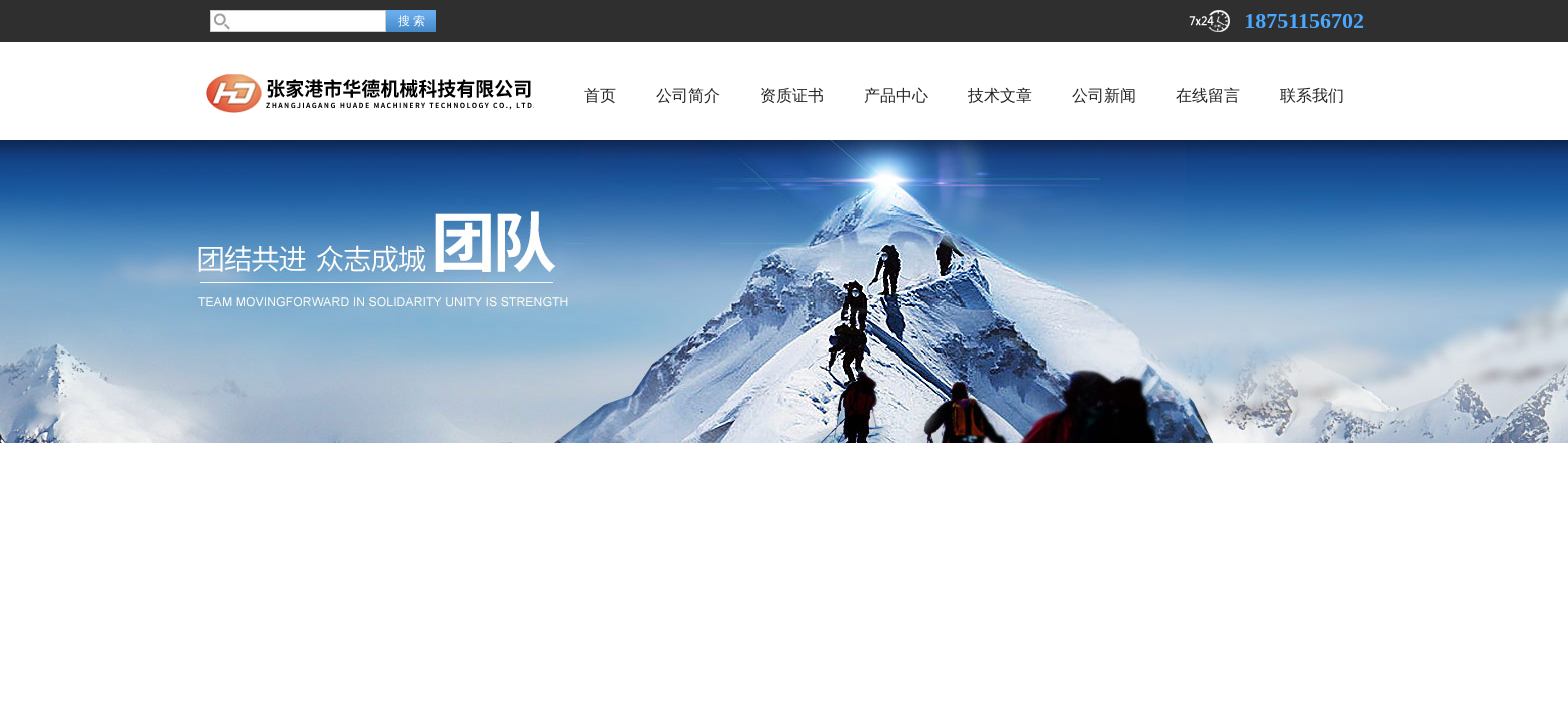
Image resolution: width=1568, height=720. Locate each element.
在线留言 (1208, 95)
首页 (600, 95)
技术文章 (1000, 95)
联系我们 (1312, 95)
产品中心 (896, 95)
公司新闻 (1104, 95)
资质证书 (792, 95)
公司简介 (688, 95)
